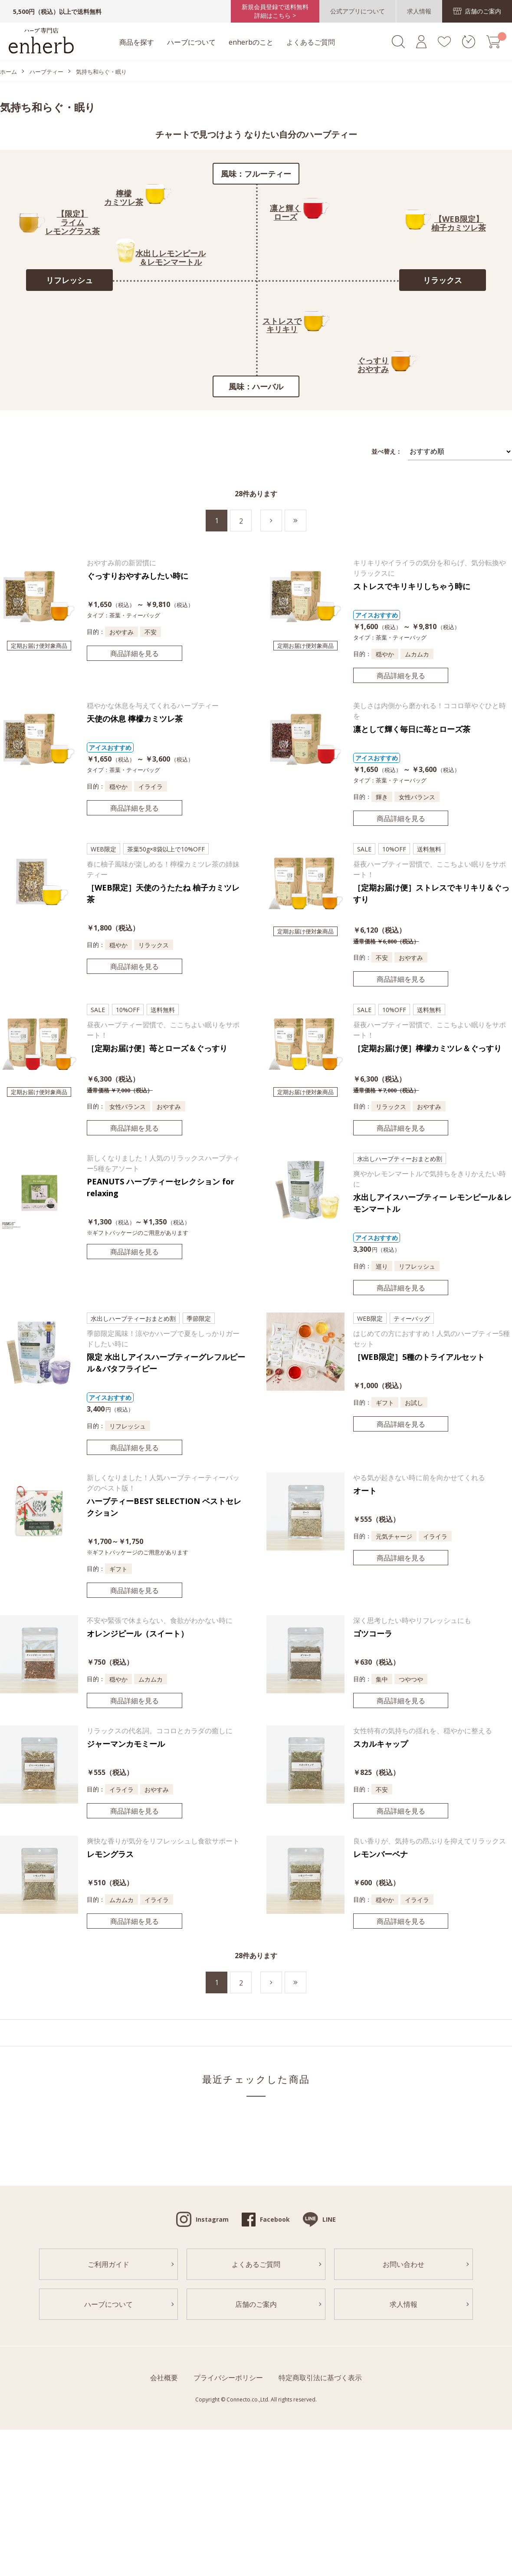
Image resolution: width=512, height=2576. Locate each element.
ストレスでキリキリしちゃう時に (411, 586)
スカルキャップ (380, 1743)
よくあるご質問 (310, 42)
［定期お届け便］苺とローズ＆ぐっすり (157, 1048)
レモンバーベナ (380, 1854)
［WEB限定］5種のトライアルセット (419, 1357)
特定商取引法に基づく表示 (320, 2377)
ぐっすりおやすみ (373, 364)
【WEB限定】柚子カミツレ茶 (458, 223)
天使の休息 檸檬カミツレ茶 (135, 718)
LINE (329, 2219)
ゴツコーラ (372, 1633)
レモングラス (110, 1854)
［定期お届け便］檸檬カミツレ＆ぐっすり (427, 1048)
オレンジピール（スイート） (137, 1633)
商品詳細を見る (134, 653)
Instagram (212, 2219)
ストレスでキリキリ (282, 325)
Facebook (275, 2219)
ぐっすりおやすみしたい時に (137, 576)
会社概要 (164, 2377)
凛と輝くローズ (285, 212)
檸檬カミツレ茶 (123, 197)
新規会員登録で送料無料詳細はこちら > (275, 11)
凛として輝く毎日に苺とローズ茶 (411, 729)
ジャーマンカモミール (126, 1743)
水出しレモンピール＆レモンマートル (170, 257)
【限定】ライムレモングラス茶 (72, 222)
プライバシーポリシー (228, 2377)
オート (365, 1490)
